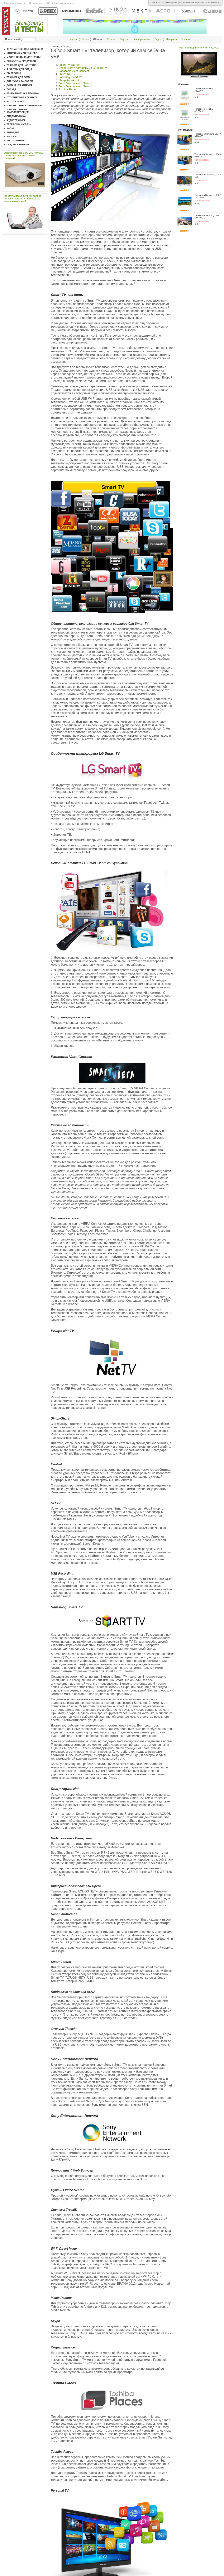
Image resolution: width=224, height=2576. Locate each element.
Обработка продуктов (21, 61)
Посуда (11, 89)
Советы (111, 39)
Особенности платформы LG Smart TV (83, 67)
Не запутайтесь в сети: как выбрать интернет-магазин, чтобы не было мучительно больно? (23, 199)
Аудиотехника (16, 120)
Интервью (171, 39)
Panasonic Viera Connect (74, 71)
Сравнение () (212, 2)
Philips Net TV (67, 74)
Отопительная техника (22, 97)
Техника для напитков (21, 65)
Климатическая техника (23, 93)
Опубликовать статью (64, 3)
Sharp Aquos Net (69, 80)
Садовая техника (18, 144)
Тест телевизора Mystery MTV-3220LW (198, 47)
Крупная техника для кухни (25, 49)
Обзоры (65, 46)
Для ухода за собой (20, 81)
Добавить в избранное (14, 3)
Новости (73, 39)
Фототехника (15, 101)
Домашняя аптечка (19, 85)
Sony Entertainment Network (76, 83)
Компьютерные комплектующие (18, 111)
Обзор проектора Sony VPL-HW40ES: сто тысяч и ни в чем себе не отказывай (24, 156)
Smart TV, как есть (70, 64)
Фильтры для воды (19, 69)
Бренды (185, 39)
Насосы (12, 136)
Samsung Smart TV (70, 77)
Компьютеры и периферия (24, 105)
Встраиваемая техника (22, 53)
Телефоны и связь (19, 124)
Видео (158, 39)
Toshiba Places (68, 89)
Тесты (85, 39)
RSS (48, 3)
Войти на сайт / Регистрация (164, 2)
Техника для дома (19, 77)
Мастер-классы (142, 39)
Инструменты (16, 140)
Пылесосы (14, 73)
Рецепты (124, 39)
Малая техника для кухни (24, 57)
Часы (10, 128)
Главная (55, 46)
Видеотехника (16, 116)
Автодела (13, 132)
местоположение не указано (191, 2)
